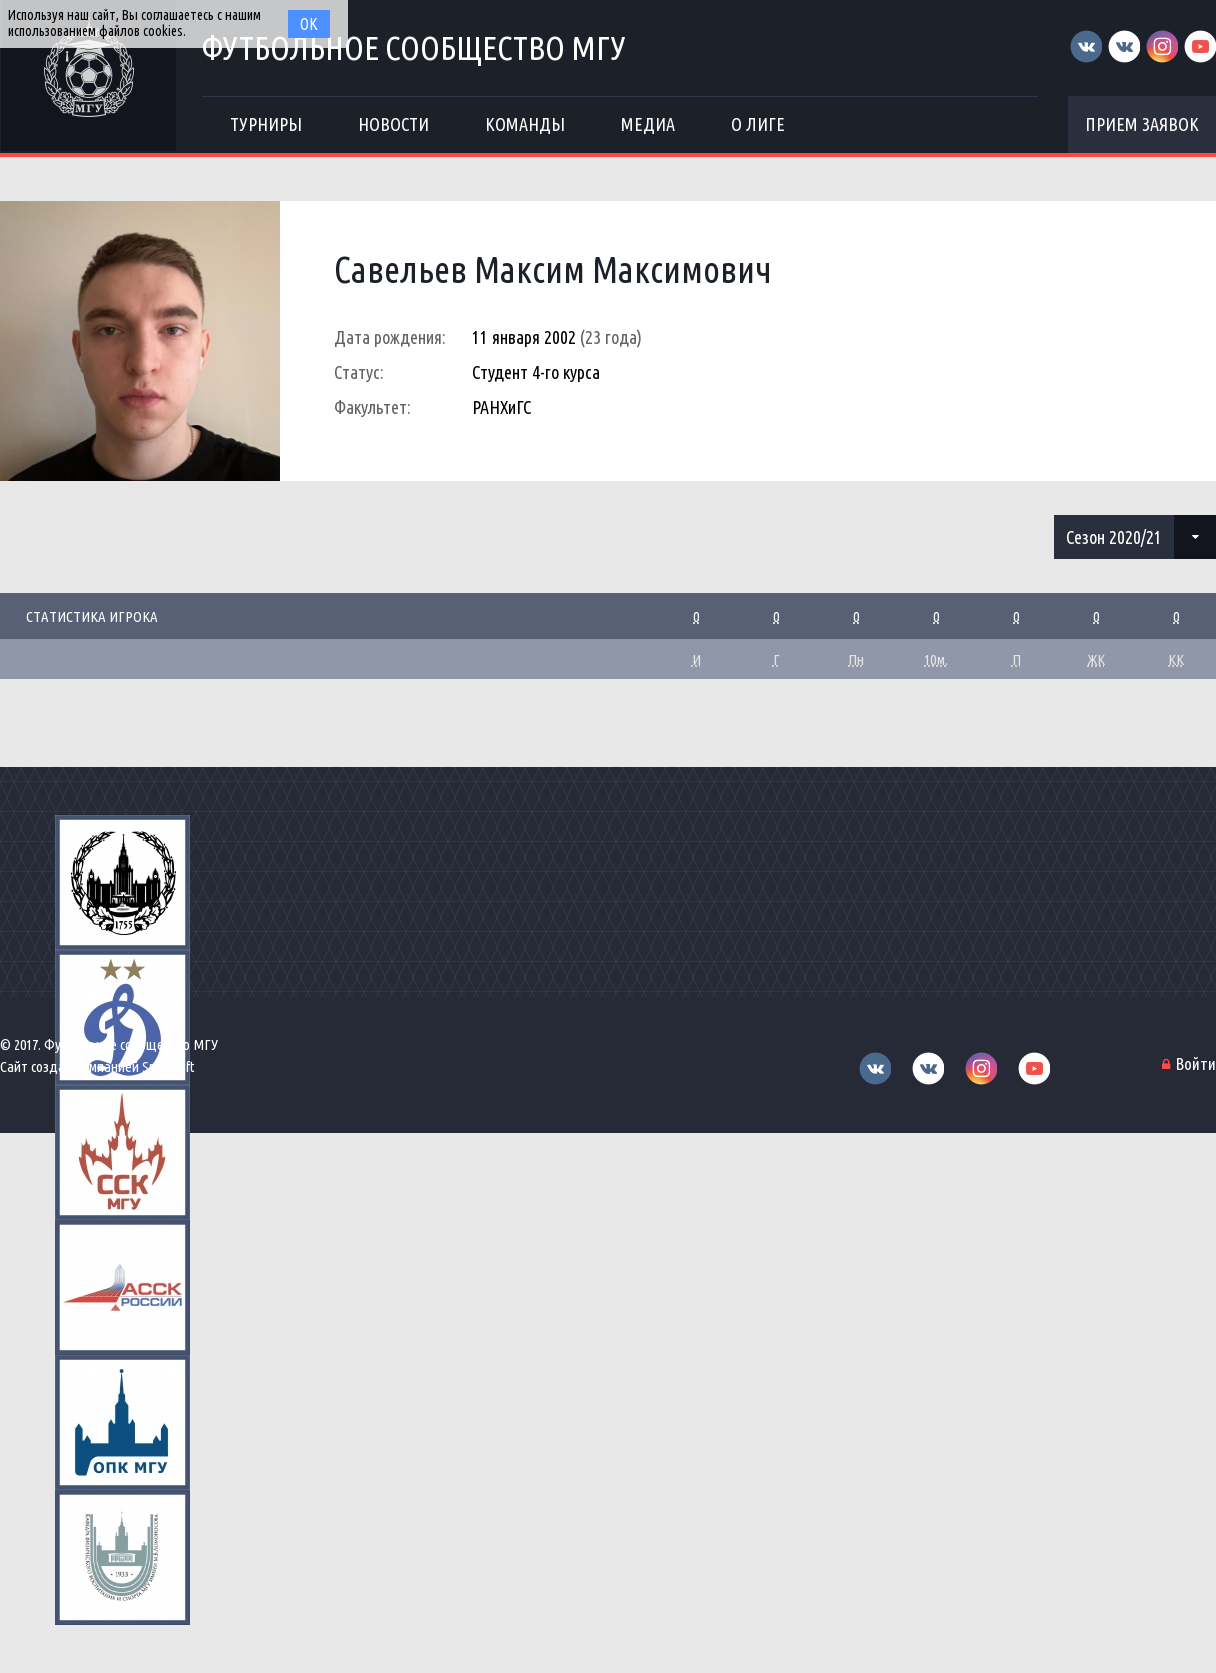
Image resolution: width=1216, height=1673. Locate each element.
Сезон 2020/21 (1114, 537)
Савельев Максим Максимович (553, 269)
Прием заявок (1142, 124)
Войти (1196, 1063)
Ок (309, 24)
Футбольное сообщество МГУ (414, 47)
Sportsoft (168, 1066)
